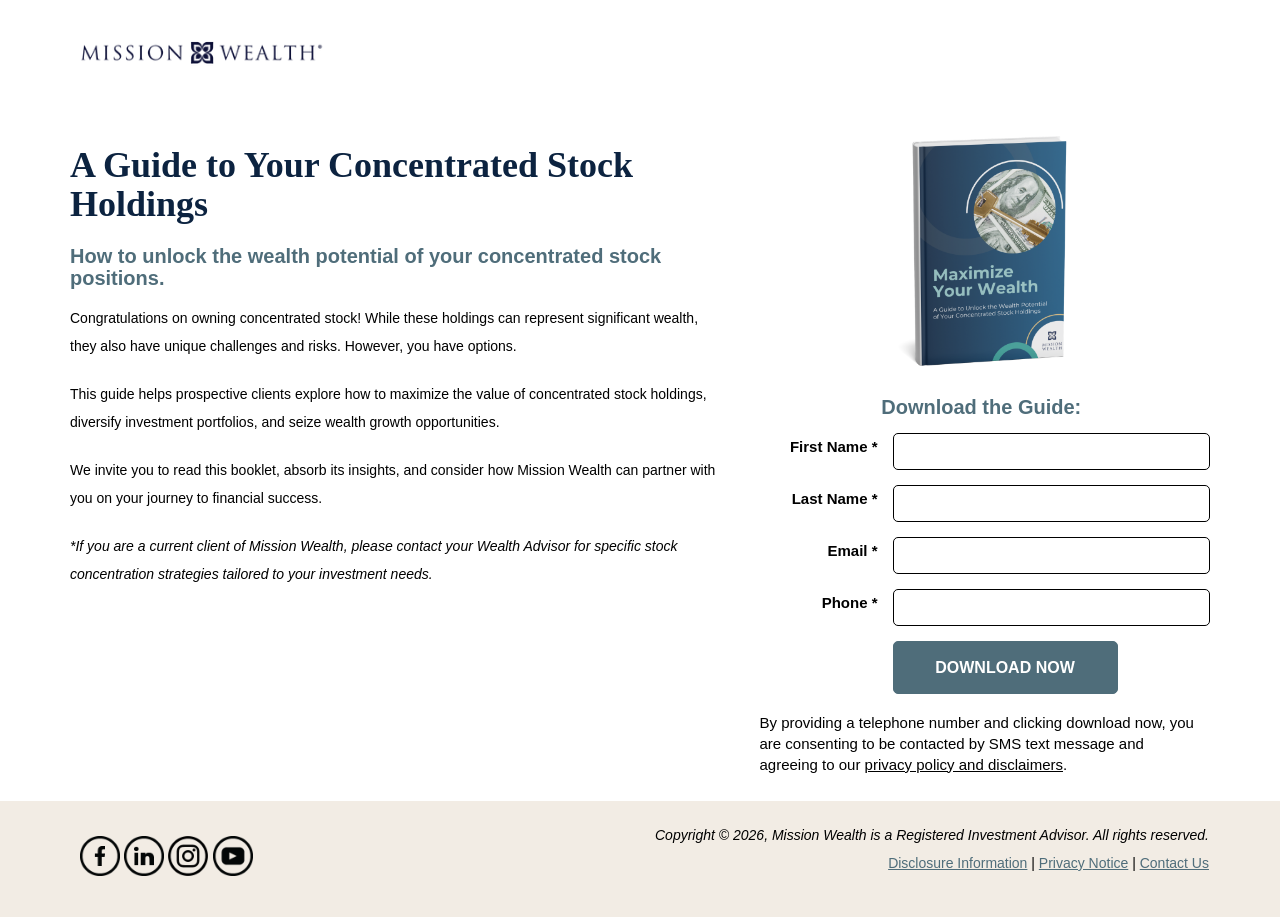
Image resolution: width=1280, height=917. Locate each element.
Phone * (850, 602)
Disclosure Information (957, 863)
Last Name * (835, 498)
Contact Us (1174, 863)
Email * (852, 550)
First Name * (834, 446)
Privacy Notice (1083, 863)
